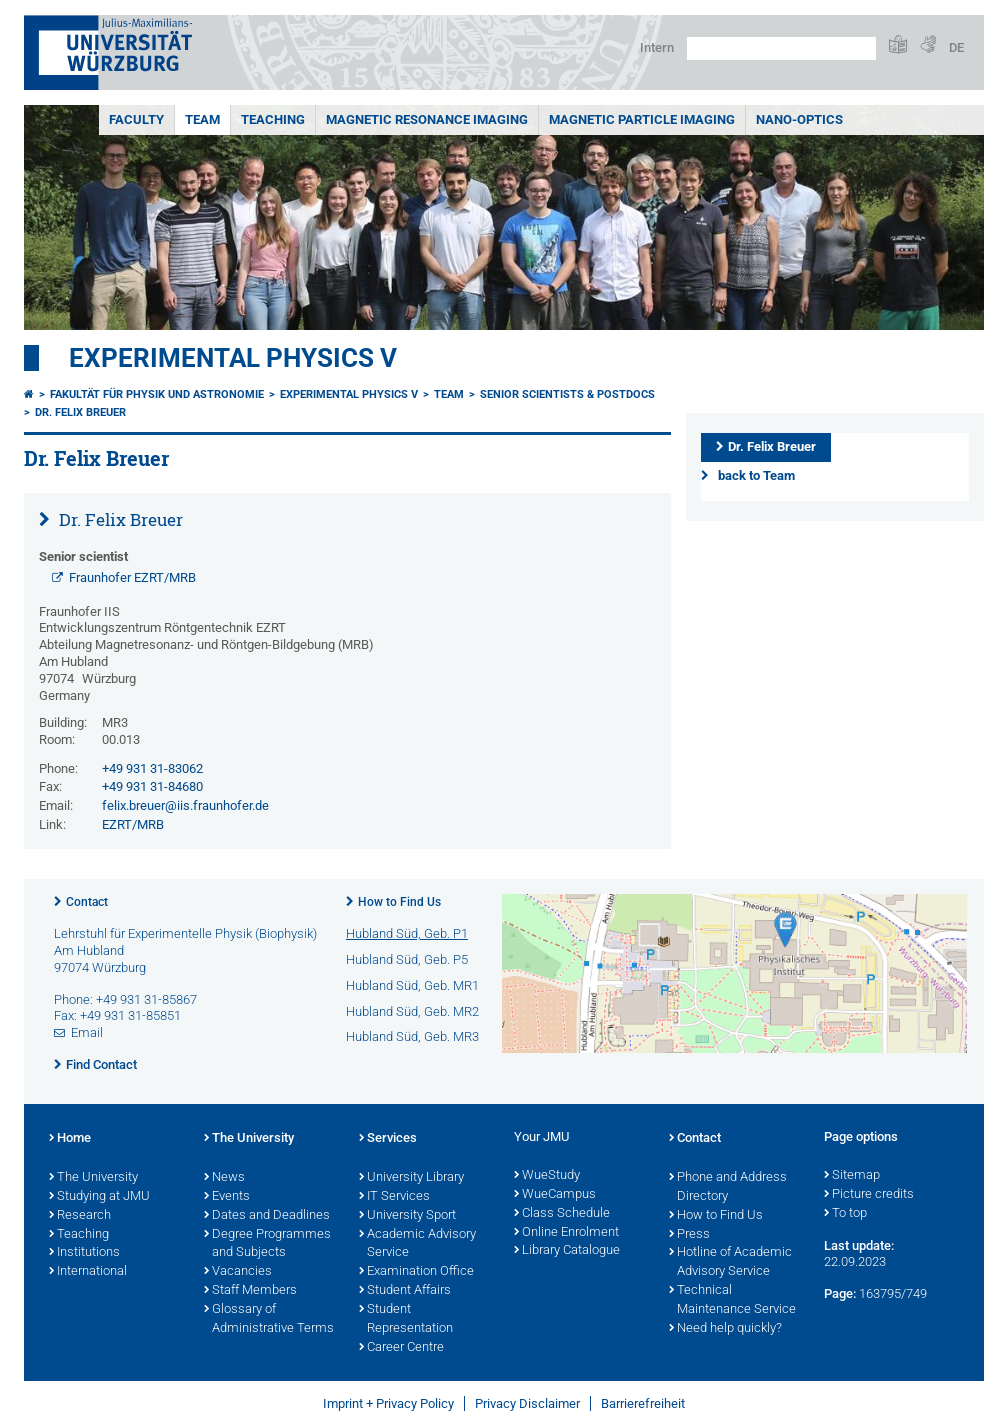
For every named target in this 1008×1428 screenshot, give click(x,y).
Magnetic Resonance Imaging (427, 119)
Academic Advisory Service (417, 1244)
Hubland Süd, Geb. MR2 (412, 1011)
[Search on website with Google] (781, 48)
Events (227, 1197)
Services (388, 1139)
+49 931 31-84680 (152, 786)
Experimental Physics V (233, 358)
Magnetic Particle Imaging (642, 119)
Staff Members (250, 1291)
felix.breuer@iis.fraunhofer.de (185, 805)
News (224, 1178)
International (88, 1272)
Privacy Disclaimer (527, 1403)
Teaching (273, 119)
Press (689, 1235)
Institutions (84, 1253)
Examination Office (416, 1272)
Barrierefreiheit (643, 1403)
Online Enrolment (566, 1233)
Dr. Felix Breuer (80, 412)
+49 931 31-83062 (152, 768)
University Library (411, 1178)
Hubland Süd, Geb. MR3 (412, 1036)
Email (87, 1032)
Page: (840, 1293)
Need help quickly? (725, 1329)
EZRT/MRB (133, 824)
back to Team (756, 475)
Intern (657, 47)
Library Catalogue (567, 1251)
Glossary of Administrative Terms (269, 1319)
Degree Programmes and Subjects (267, 1244)
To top (845, 1214)
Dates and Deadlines (267, 1216)
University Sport (407, 1216)
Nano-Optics (799, 119)
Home (70, 1139)
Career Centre (401, 1348)
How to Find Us (399, 902)
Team (202, 119)
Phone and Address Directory (728, 1187)
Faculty (136, 119)
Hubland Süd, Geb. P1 (407, 933)
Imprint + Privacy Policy (388, 1403)
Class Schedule (562, 1214)
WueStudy (547, 1176)
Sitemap (852, 1176)
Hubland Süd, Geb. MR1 (412, 985)
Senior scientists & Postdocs (567, 394)
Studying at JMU (99, 1197)
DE (956, 47)
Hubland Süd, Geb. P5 (407, 959)
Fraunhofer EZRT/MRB (132, 577)
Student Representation (406, 1319)
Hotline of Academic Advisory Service (730, 1262)
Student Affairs (405, 1291)
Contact (87, 902)
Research (80, 1216)
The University (93, 1178)
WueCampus (555, 1195)
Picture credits (869, 1195)
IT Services (394, 1197)
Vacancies (238, 1272)
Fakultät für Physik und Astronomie (157, 394)
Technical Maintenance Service (732, 1300)
